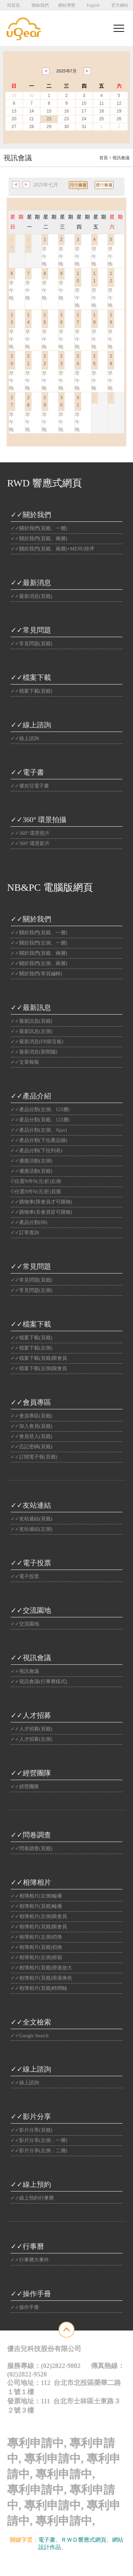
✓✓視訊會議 (31, 1658)
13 (14, 111)
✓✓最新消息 (31, 583)
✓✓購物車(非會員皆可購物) (41, 1212)
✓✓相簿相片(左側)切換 (36, 1937)
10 (84, 103)
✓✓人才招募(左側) (31, 1739)
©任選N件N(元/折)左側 (36, 1181)
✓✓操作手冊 (31, 2294)
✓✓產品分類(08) (29, 1222)
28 (31, 126)
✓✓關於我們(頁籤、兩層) (39, 538)
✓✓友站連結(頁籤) (31, 1518)
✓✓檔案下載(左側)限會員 (39, 1368)
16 (66, 111)
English (93, 5)
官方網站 (119, 5)
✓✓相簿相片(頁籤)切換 (36, 1947)
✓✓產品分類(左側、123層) (40, 1109)
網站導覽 (66, 5)
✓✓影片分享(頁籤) (31, 2130)
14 (31, 111)
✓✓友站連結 (31, 1505)
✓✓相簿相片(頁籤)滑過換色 (41, 1978)
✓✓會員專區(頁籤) (31, 1416)
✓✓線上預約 (31, 2184)
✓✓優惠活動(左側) (31, 1160)
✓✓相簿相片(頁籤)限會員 (39, 1926)
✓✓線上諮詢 (31, 725)
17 (84, 111)
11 (101, 103)
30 (66, 126)
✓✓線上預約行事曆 (32, 2198)
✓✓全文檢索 (31, 2022)
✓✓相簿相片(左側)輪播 (36, 1896)
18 (101, 111)
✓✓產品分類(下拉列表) (36, 1150)
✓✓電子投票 (31, 1563)
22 (48, 118)
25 (101, 118)
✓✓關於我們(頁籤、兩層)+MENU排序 (52, 548)
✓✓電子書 (27, 772)
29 (48, 126)
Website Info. (82, 2563)
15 (48, 111)
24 (84, 118)
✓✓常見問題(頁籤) (31, 643)
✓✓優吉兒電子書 (30, 786)
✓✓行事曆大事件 (30, 2260)
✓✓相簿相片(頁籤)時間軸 (39, 1988)
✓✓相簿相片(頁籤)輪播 (36, 1906)
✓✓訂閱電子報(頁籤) (34, 1457)
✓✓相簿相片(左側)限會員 (39, 1916)
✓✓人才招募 (31, 1715)
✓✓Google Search (30, 2035)
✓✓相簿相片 (31, 1882)
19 (119, 111)
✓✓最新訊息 (31, 1007)
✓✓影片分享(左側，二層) (39, 2150)
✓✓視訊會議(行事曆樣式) (39, 1681)
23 (66, 118)
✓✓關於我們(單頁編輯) (36, 973)
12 (119, 103)
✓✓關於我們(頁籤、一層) (39, 528)
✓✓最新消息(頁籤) (31, 596)
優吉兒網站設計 (54, 2563)
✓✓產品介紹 (31, 1096)
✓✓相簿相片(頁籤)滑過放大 (41, 1967)
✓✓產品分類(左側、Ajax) (39, 1130)
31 (84, 126)
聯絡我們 (40, 5)
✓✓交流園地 (31, 1610)
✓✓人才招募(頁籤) (31, 1729)
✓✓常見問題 (31, 630)
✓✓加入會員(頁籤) (31, 1426)
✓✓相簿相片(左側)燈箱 (36, 1957)
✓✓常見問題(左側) (31, 1290)
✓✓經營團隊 (31, 1773)
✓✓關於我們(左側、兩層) (39, 963)
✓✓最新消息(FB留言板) (37, 1041)
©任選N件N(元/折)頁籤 (36, 1191)
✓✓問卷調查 (31, 1835)
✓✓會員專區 (31, 1402)
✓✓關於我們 (31, 515)
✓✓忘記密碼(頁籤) (31, 1446)
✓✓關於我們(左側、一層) (39, 943)
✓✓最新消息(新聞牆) (34, 1052)
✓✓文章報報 (25, 1062)
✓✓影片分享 (31, 2116)
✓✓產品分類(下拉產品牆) (39, 1140)
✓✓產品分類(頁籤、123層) (40, 1119)
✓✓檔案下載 (31, 677)
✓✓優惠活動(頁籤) (31, 1171)
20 (14, 118)
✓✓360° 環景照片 (30, 833)
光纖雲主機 (81, 2547)
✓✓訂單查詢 (25, 1232)
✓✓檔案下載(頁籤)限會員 (39, 1358)
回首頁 (13, 5)
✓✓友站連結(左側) (31, 1529)
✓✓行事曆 (27, 2246)
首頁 (103, 157)
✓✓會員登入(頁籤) (31, 1436)
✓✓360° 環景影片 (30, 843)
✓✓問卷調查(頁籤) (31, 1848)
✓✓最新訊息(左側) (31, 1031)
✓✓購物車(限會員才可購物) (41, 1202)
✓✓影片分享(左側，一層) (39, 2140)
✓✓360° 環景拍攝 (38, 820)
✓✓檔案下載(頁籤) (31, 691)
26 (119, 118)
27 (14, 126)
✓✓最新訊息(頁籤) (31, 1021)
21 (31, 118)
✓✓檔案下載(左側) (31, 1348)
